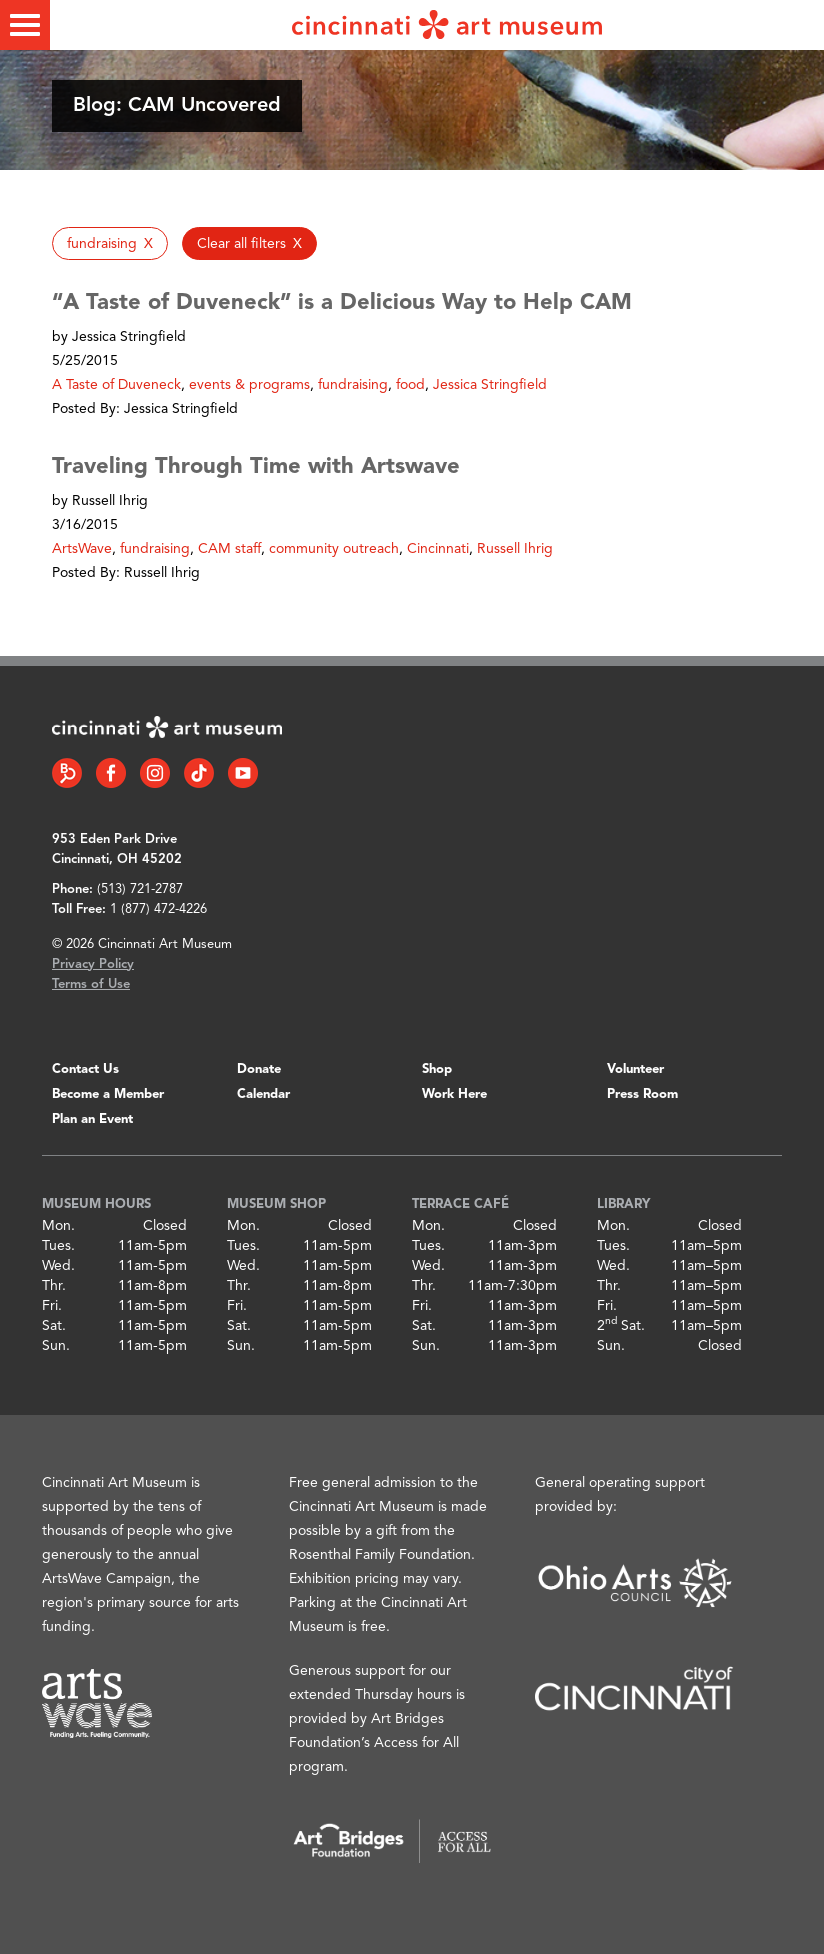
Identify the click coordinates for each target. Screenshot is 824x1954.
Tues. (58, 1246)
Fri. (52, 1306)
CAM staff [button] (229, 549)
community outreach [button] (334, 549)
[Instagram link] (155, 773)
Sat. (54, 1326)
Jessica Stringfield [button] (490, 385)
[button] (110, 243)
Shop (437, 1069)
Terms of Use (91, 984)
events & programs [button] (249, 385)
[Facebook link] (111, 773)
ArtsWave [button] (82, 549)
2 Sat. (621, 1326)
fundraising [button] (353, 385)
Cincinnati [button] (438, 549)
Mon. (58, 1226)
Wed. (58, 1266)
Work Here (454, 1094)
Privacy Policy (93, 964)
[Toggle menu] (25, 25)
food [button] (410, 385)
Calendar (263, 1094)
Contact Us (85, 1069)
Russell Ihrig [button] (515, 549)
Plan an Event (92, 1119)
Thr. (54, 1286)
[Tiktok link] (199, 773)
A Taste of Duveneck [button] (116, 385)
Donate (259, 1069)
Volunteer (635, 1069)
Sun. (56, 1346)
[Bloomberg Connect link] (67, 773)
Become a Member (108, 1094)
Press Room (642, 1094)
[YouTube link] (243, 773)
